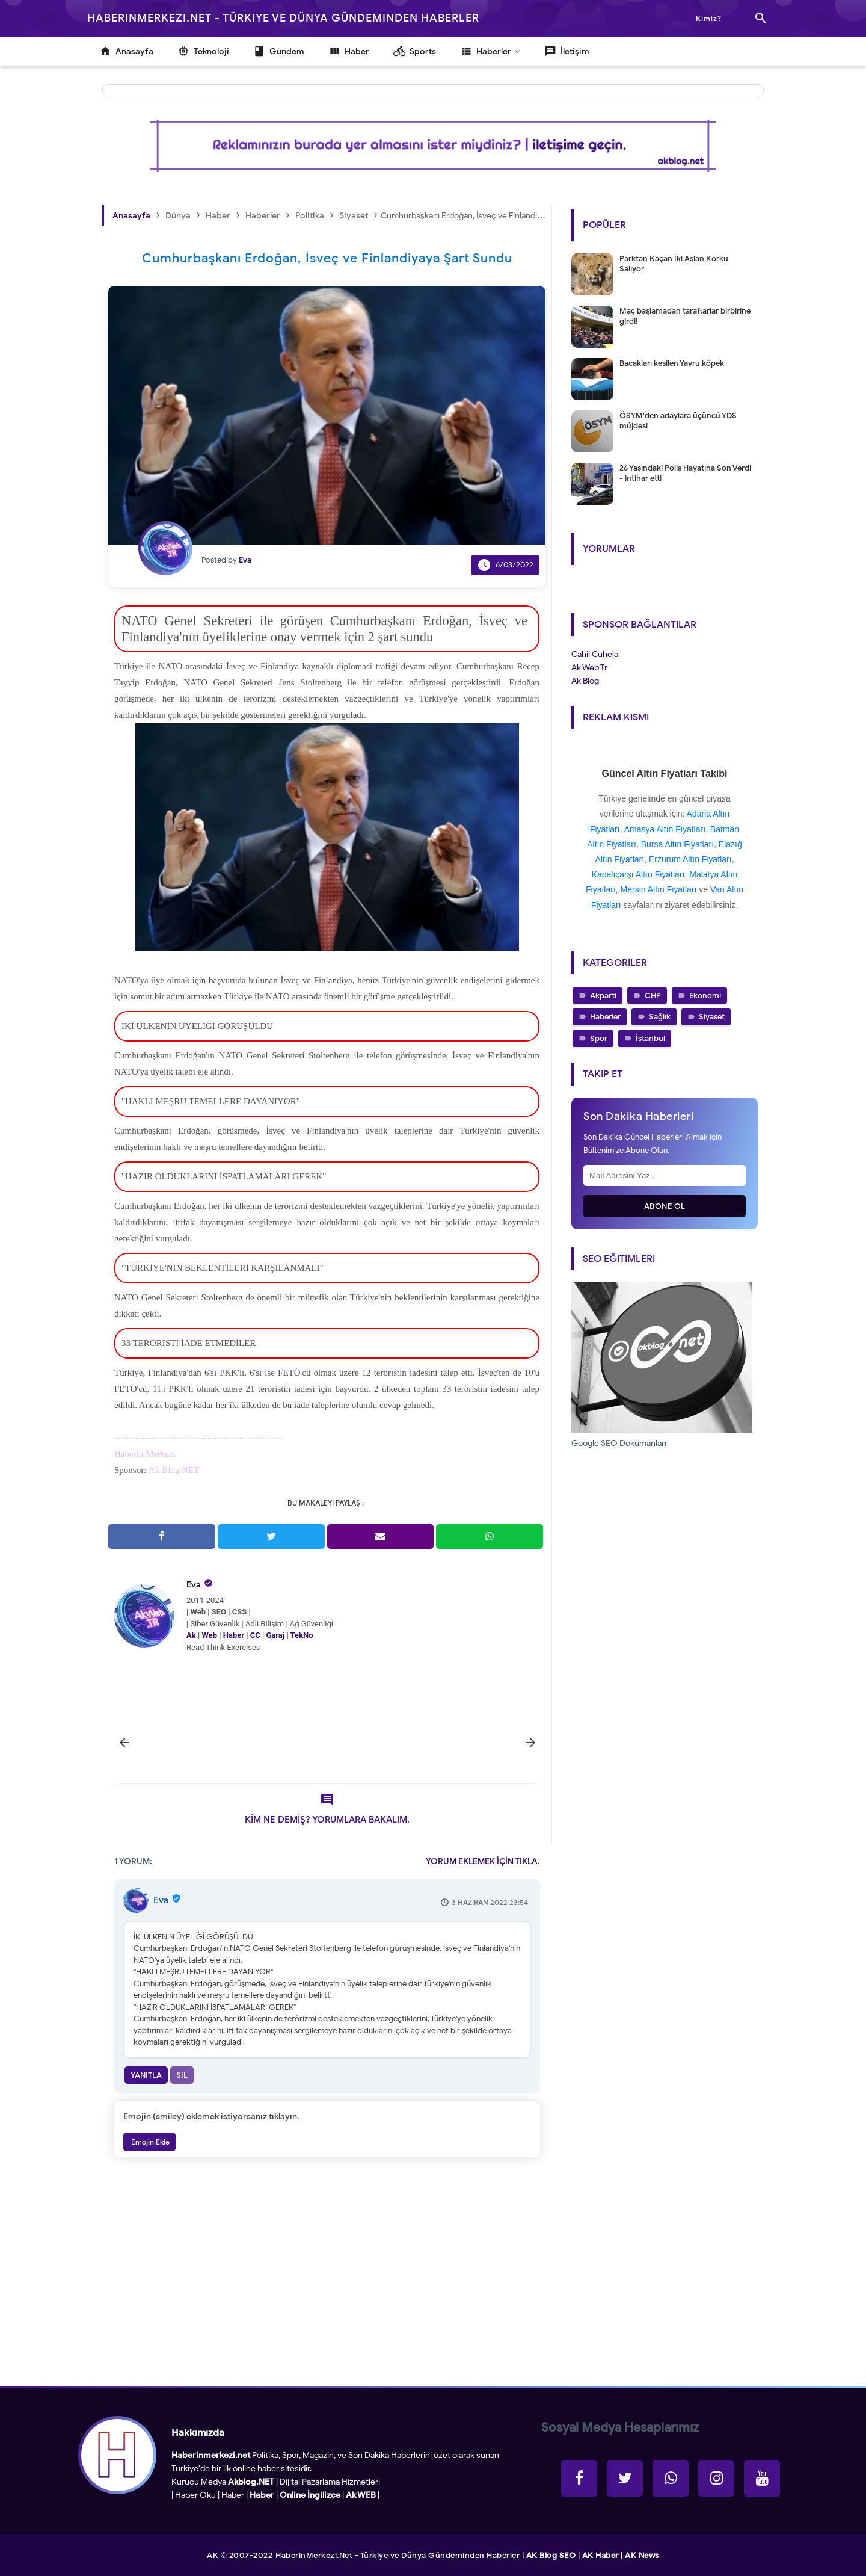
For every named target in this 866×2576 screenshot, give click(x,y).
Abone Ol (665, 1206)
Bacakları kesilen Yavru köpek (671, 363)
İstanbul (650, 1038)
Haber (233, 1635)
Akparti (603, 995)
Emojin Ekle (149, 2141)
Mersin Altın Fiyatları (659, 889)
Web (209, 1635)
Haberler (605, 1017)
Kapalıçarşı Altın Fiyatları (638, 874)
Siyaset (712, 1017)
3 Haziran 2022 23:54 (490, 1902)
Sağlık (660, 1017)
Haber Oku (195, 2495)
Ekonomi (705, 995)
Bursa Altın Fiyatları (677, 844)
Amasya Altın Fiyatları (664, 829)
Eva (193, 1585)
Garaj (275, 1635)
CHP (653, 995)
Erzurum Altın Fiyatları (690, 859)
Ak (191, 1635)
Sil (182, 2075)
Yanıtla (146, 2075)
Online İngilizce (310, 2495)
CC (255, 1635)
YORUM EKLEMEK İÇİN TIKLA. (483, 1861)
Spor (598, 1038)
